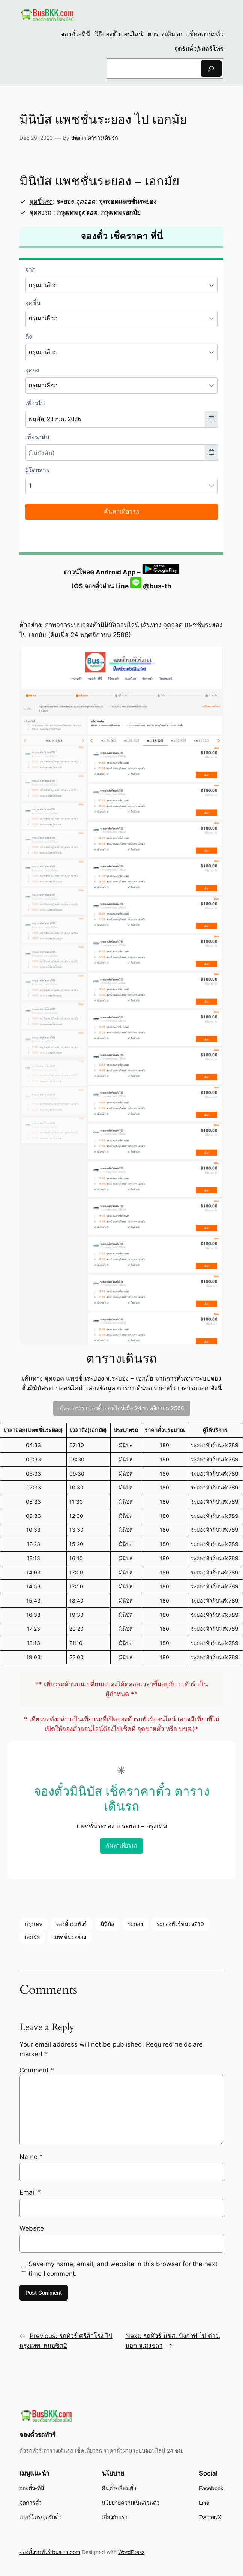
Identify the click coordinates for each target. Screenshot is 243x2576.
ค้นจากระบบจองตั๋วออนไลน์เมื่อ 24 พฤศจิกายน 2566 (121, 1408)
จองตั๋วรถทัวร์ (71, 1924)
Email (30, 2192)
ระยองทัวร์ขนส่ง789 (180, 1924)
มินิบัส (107, 1924)
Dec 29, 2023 (36, 138)
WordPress (131, 2552)
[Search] (211, 68)
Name (31, 2156)
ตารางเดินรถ (103, 138)
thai (75, 138)
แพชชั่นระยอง (69, 1937)
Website (32, 2228)
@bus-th (150, 586)
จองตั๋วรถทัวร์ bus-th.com (50, 2552)
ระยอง (135, 1924)
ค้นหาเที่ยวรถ (121, 1845)
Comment (37, 2070)
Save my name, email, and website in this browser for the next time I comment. (123, 2268)
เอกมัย (32, 1937)
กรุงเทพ (33, 1924)
